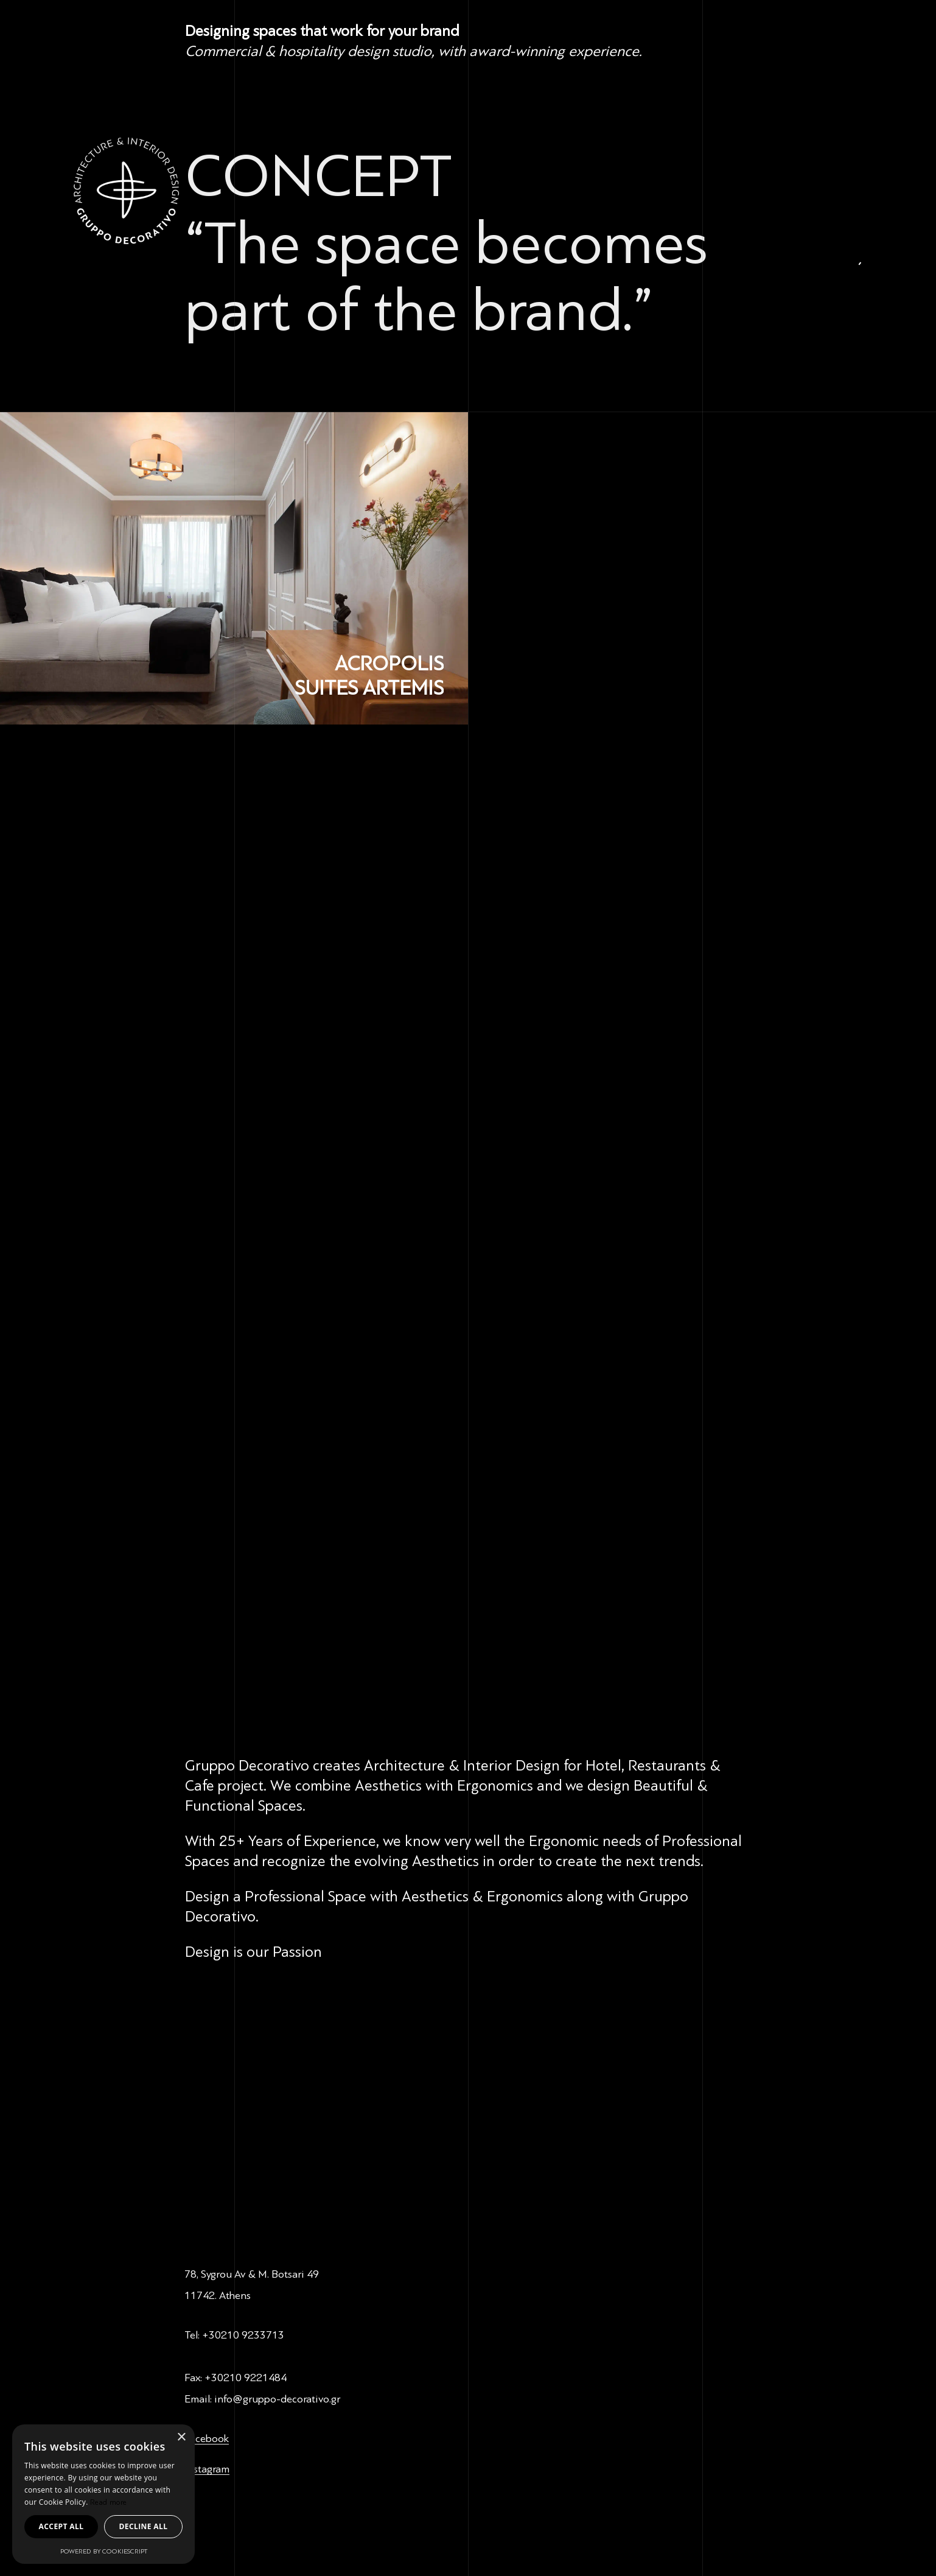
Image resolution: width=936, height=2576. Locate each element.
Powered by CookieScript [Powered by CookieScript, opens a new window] (103, 2551)
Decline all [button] (143, 2526)
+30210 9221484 (245, 2377)
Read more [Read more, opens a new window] (108, 2502)
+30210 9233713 (243, 2335)
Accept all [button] (61, 2526)
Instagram (206, 2469)
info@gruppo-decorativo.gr (277, 2399)
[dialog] (103, 2494)
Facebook (206, 2438)
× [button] (181, 2437)
